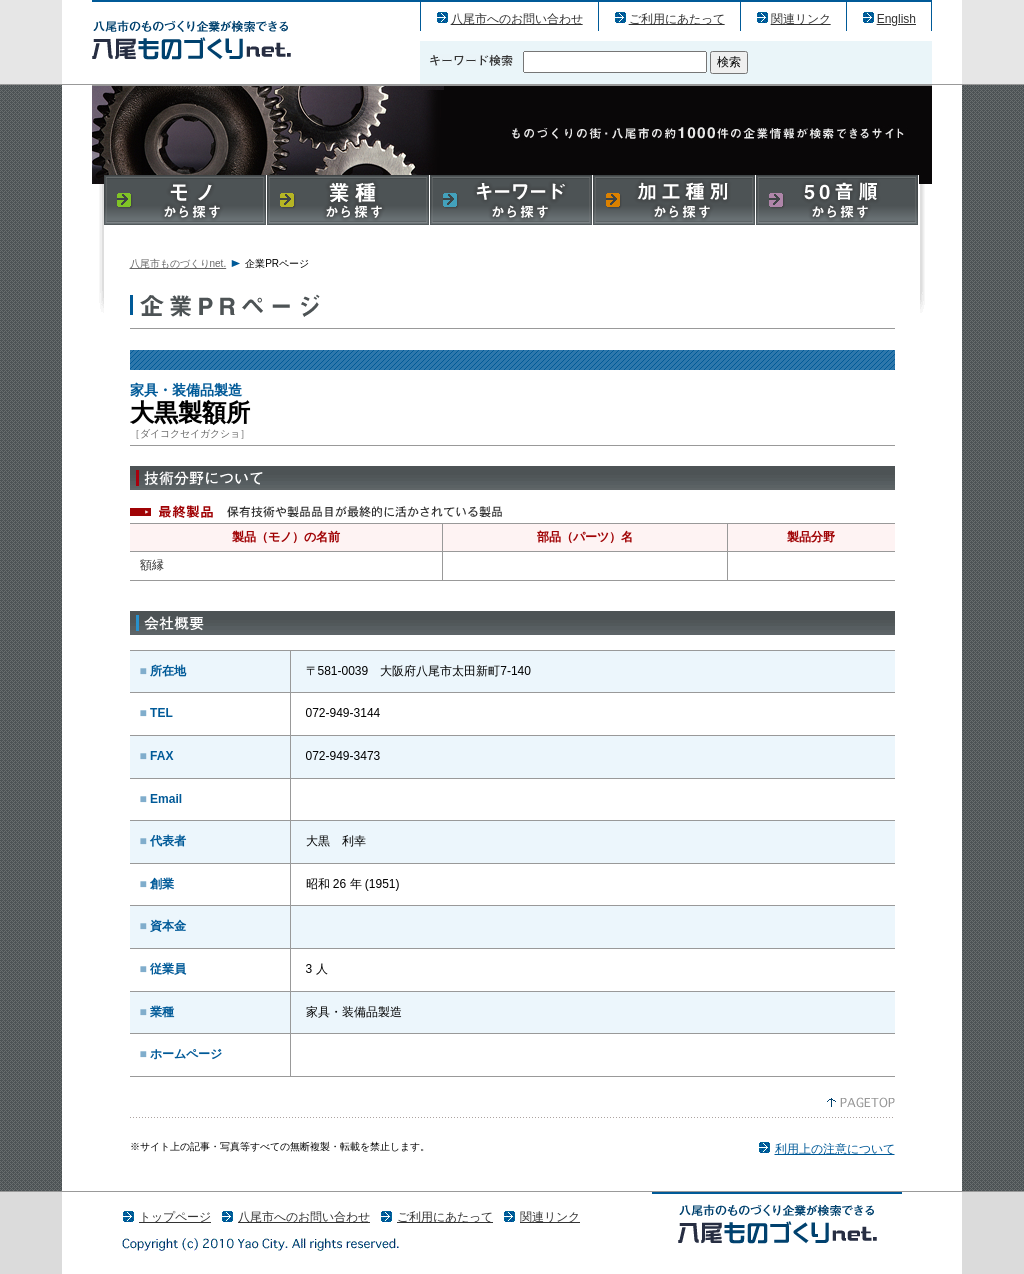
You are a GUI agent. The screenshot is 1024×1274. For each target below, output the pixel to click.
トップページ (175, 1217)
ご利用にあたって (677, 19)
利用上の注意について (835, 1149)
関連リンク (801, 19)
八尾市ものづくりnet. (178, 263)
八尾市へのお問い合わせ (517, 19)
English (896, 19)
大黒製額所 (191, 39)
